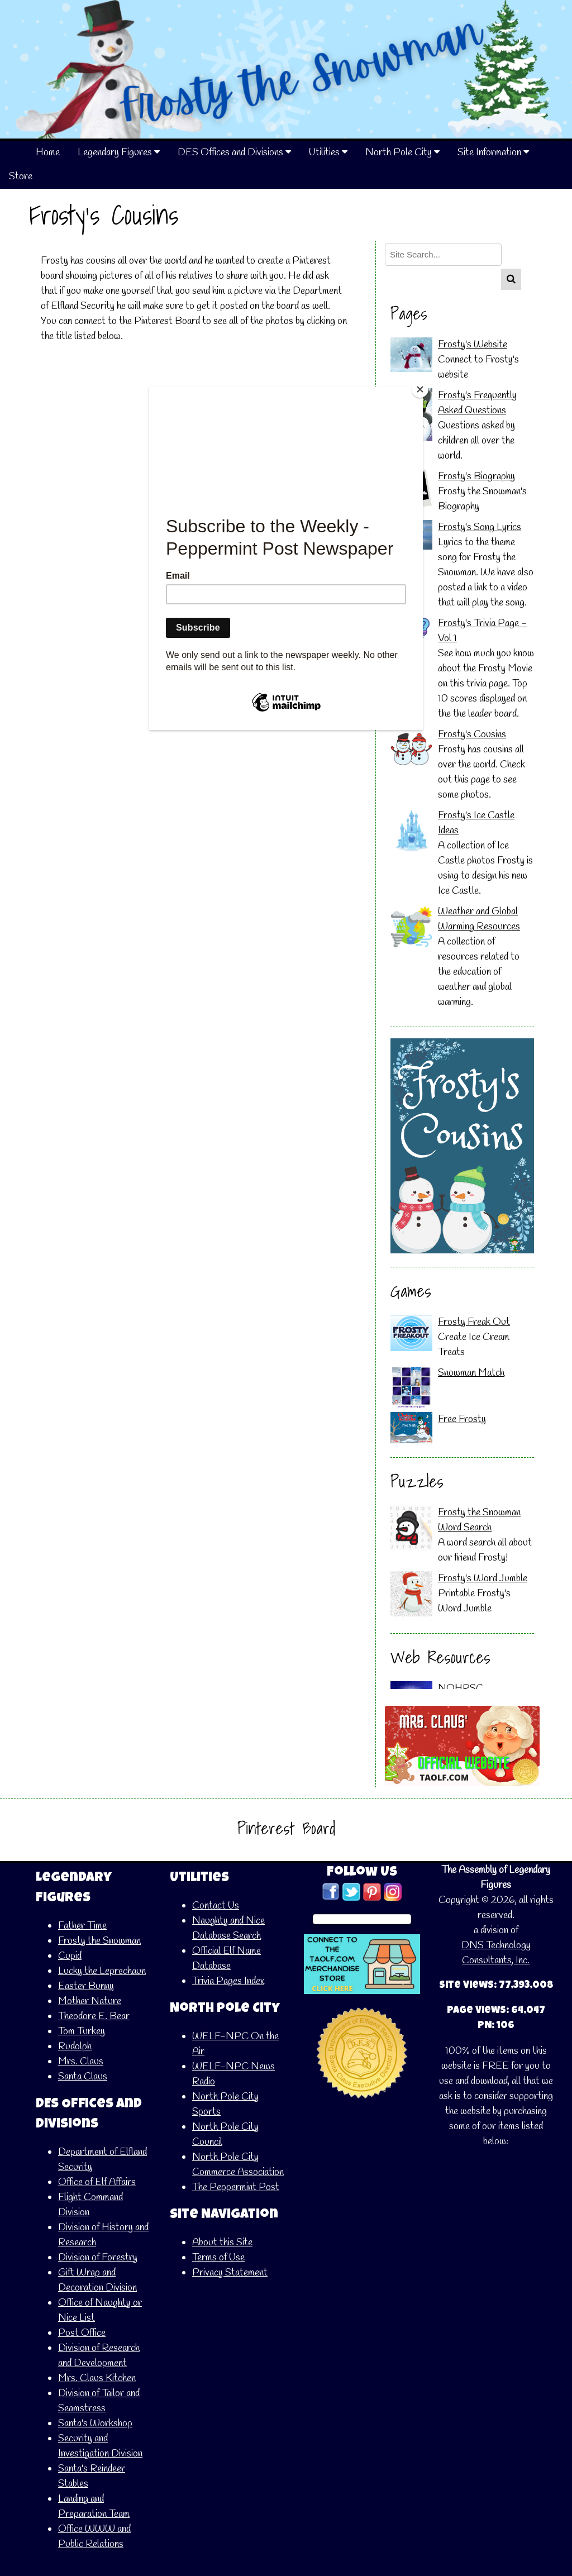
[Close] (420, 389)
